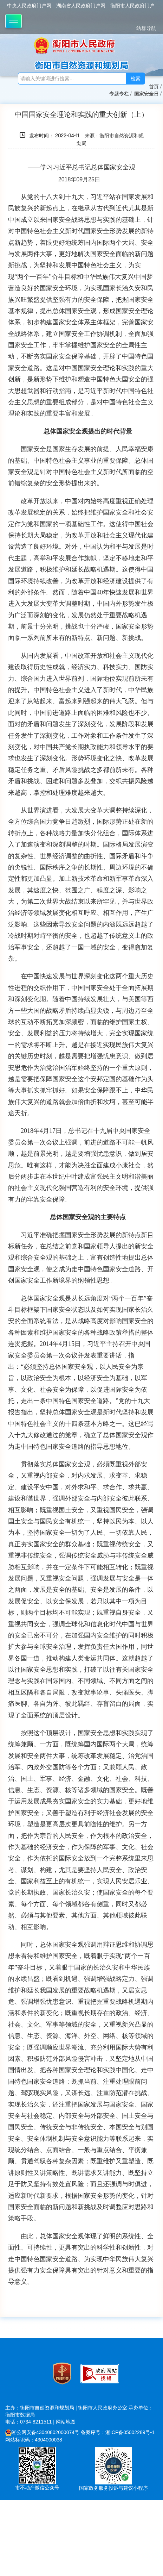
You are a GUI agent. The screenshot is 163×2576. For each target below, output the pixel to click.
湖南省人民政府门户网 (80, 5)
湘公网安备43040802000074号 (42, 2432)
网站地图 (66, 2422)
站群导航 (146, 28)
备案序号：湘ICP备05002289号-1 (118, 2432)
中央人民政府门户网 (29, 5)
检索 (136, 78)
